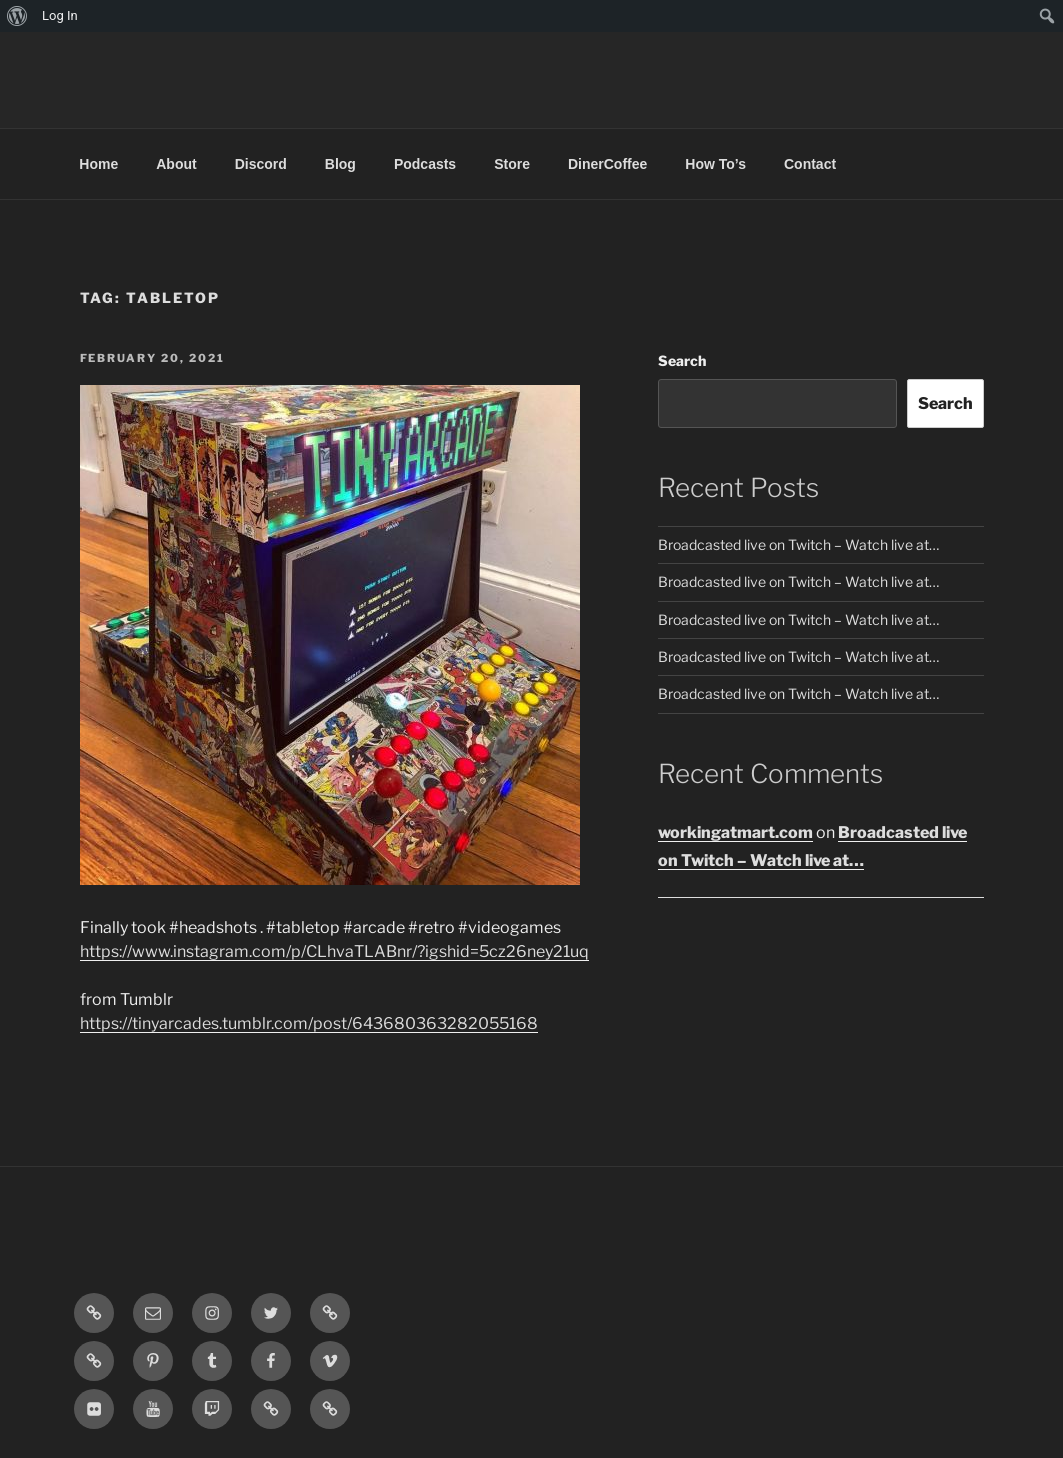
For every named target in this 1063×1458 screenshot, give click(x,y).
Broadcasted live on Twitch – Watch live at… (798, 544)
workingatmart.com (735, 832)
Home (98, 164)
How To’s (715, 164)
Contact (810, 164)
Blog (340, 164)
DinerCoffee (607, 164)
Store (512, 164)
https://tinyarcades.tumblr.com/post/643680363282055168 (309, 1023)
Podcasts (425, 164)
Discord (261, 164)
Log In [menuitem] (60, 15)
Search (682, 360)
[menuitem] (17, 16)
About (176, 164)
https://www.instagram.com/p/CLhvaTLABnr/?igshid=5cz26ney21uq (334, 951)
